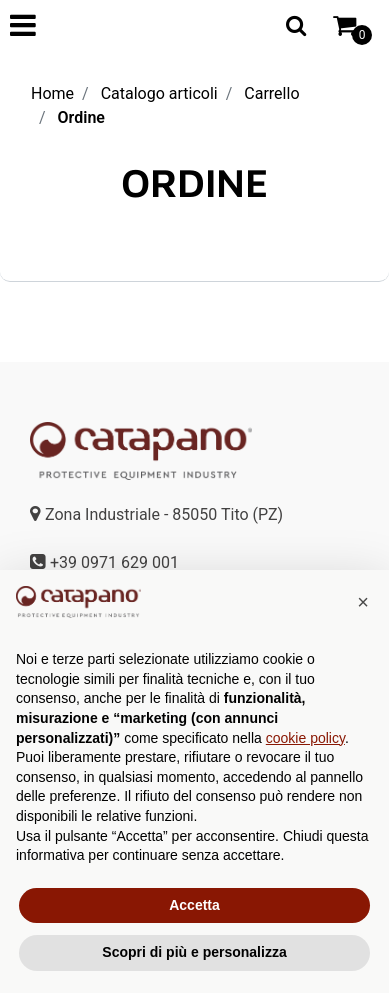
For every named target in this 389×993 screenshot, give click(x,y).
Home (52, 93)
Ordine (81, 117)
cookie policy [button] (305, 738)
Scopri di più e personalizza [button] (194, 952)
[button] (296, 25)
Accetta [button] (194, 905)
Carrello (271, 93)
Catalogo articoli (159, 93)
